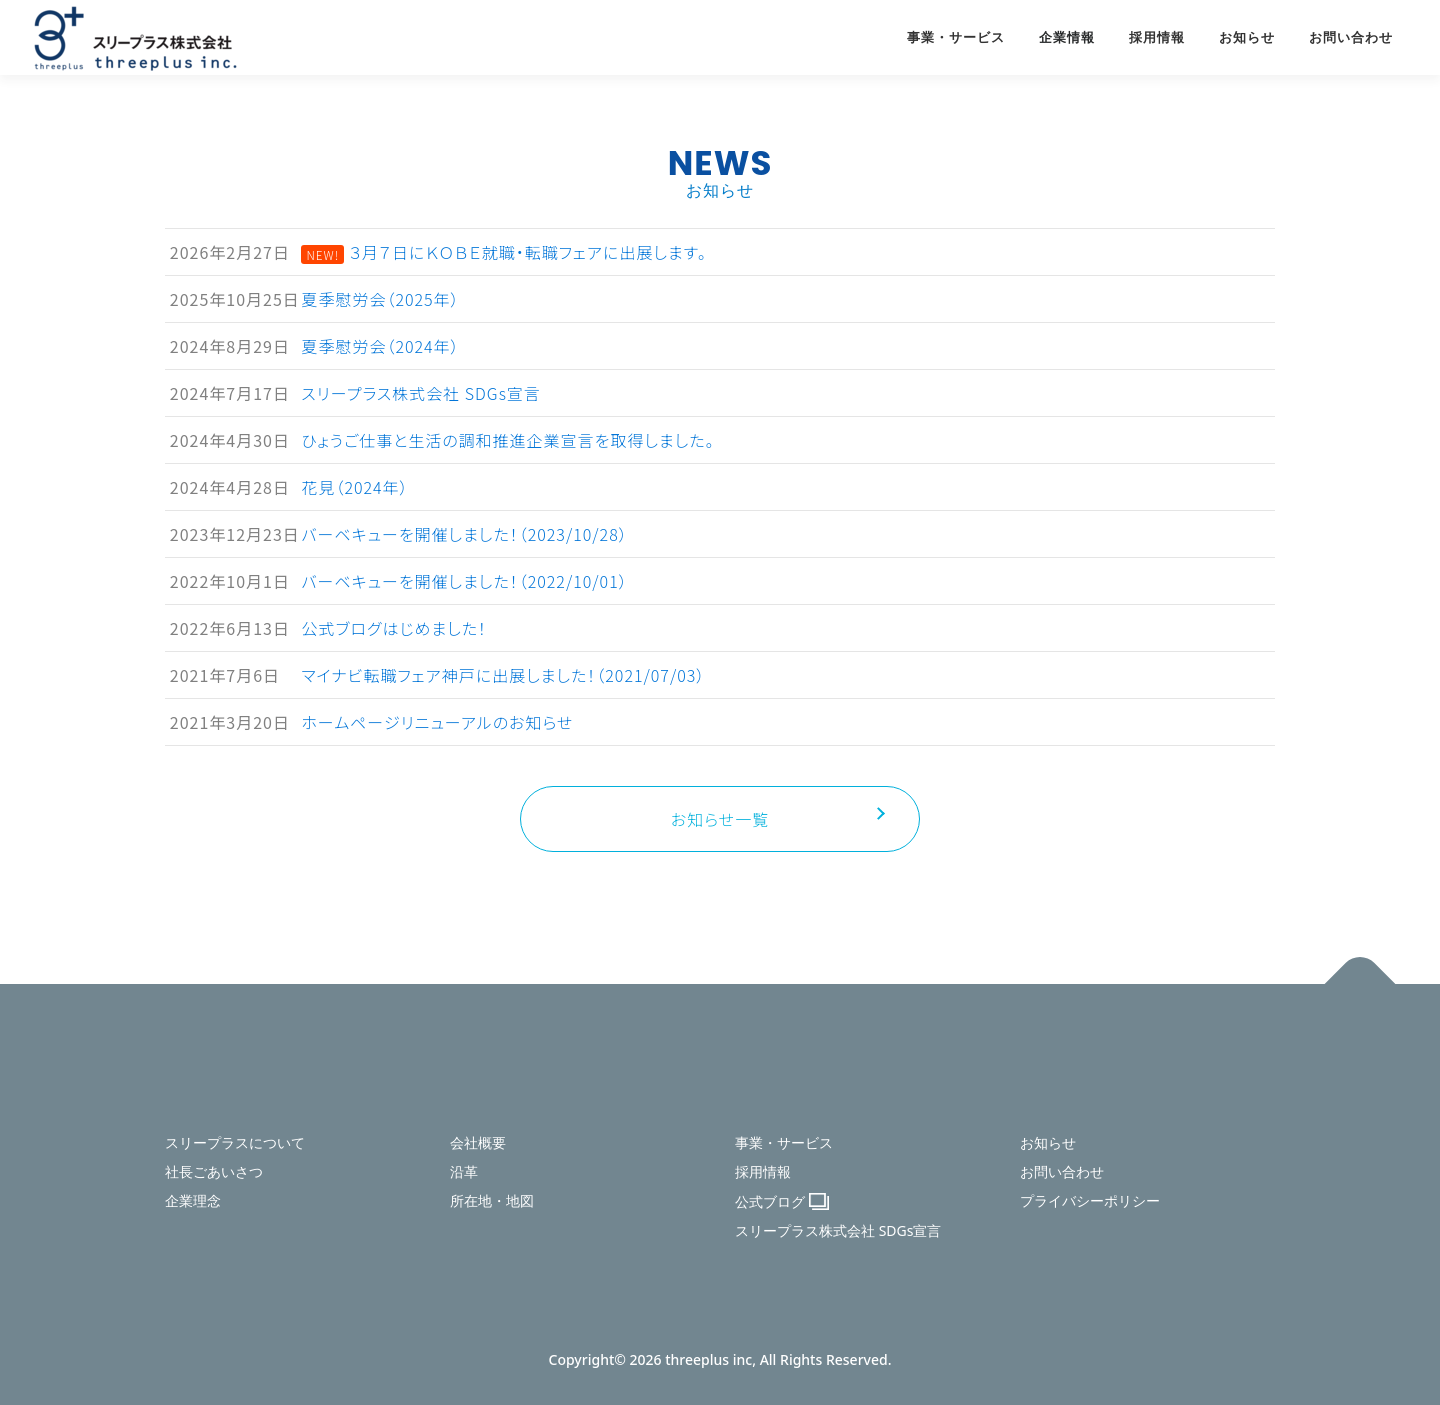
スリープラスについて (235, 1142)
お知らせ (1247, 37)
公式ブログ (770, 1201)
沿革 (464, 1171)
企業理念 (193, 1200)
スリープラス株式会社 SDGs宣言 (838, 1230)
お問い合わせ (1351, 37)
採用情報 (1157, 37)
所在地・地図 (492, 1200)
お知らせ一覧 (720, 819)
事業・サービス (956, 37)
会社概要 (478, 1142)
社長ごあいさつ (214, 1171)
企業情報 (1067, 37)
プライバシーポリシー (1090, 1200)
